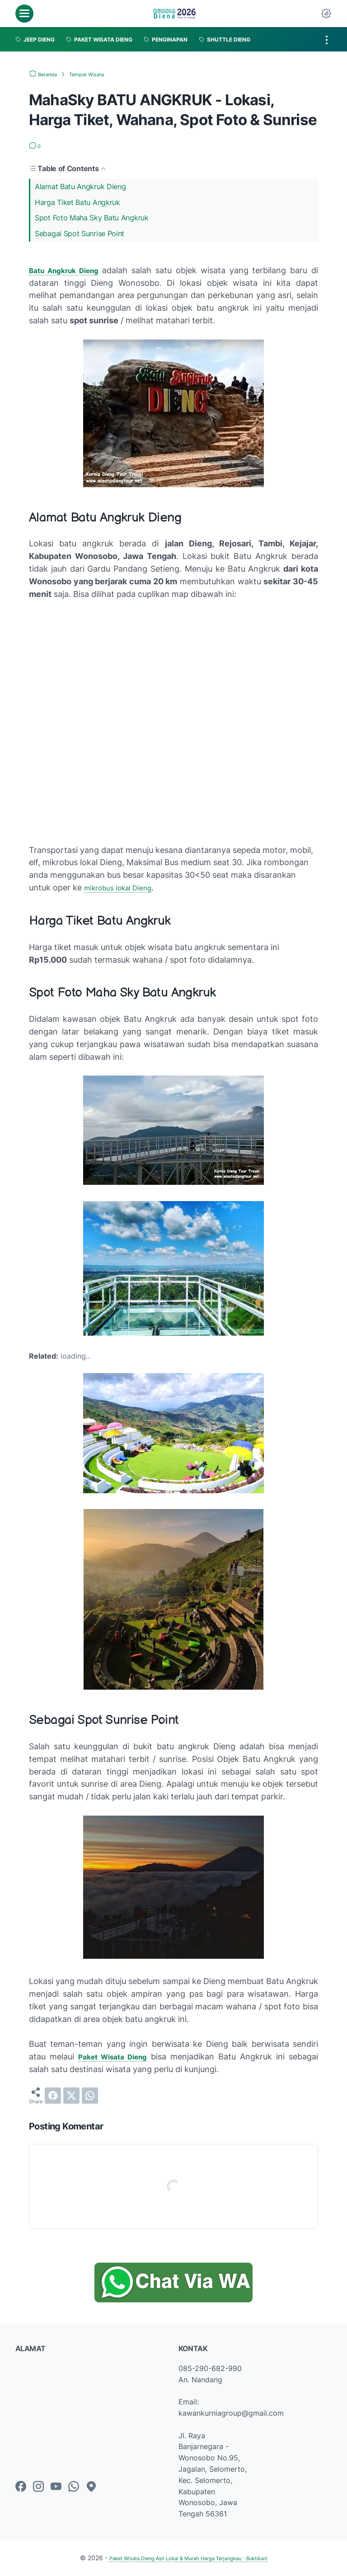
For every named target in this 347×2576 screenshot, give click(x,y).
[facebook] (53, 2095)
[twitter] (71, 2095)
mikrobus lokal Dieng (124, 887)
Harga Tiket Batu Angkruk (77, 201)
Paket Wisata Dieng (115, 2056)
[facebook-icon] (20, 2486)
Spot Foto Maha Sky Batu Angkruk (92, 217)
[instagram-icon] (38, 2486)
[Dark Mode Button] (326, 13)
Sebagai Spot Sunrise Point (79, 233)
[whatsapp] (90, 2095)
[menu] (24, 14)
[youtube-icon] (56, 2486)
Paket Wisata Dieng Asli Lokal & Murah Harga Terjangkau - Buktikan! (188, 2558)
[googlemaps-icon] (91, 2486)
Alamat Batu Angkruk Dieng (80, 186)
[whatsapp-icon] (73, 2486)
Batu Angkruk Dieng (68, 270)
